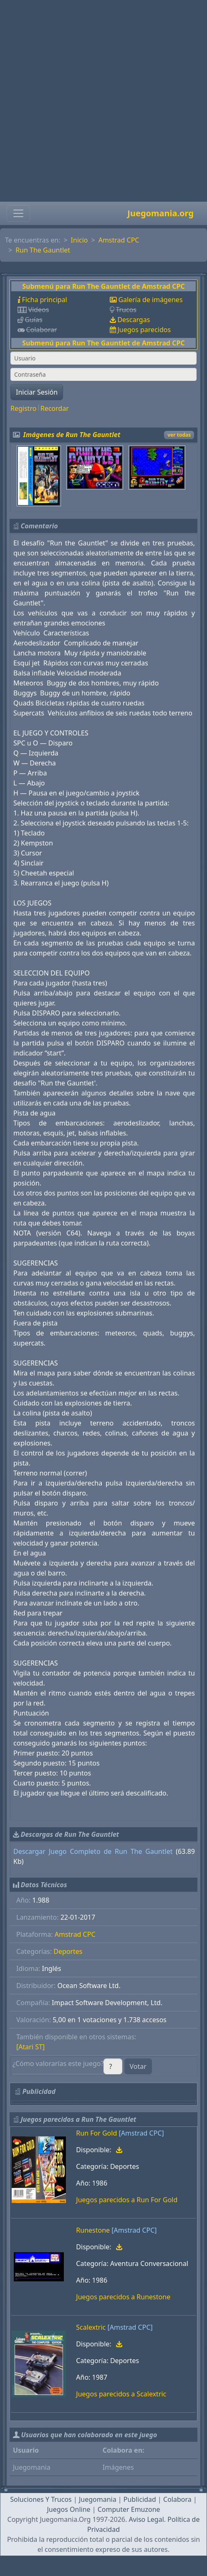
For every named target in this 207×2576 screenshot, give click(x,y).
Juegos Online (68, 2509)
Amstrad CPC (118, 240)
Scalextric (91, 2327)
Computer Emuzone (129, 2509)
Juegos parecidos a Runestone (123, 2296)
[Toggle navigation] (18, 213)
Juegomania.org (160, 213)
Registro (23, 408)
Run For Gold (96, 2133)
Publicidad (140, 2499)
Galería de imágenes (150, 299)
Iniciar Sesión (37, 392)
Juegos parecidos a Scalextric (121, 2393)
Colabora (177, 2499)
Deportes (67, 1951)
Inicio (79, 240)
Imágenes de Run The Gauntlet (72, 434)
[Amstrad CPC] (141, 2133)
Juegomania (97, 2499)
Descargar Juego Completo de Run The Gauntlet (92, 1851)
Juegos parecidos (144, 329)
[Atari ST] (30, 2046)
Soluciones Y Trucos (41, 2499)
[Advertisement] (101, 101)
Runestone (93, 2230)
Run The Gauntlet (42, 250)
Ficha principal (44, 299)
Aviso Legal (146, 2519)
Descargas (133, 319)
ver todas (179, 434)
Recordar (54, 408)
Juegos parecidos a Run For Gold (126, 2199)
